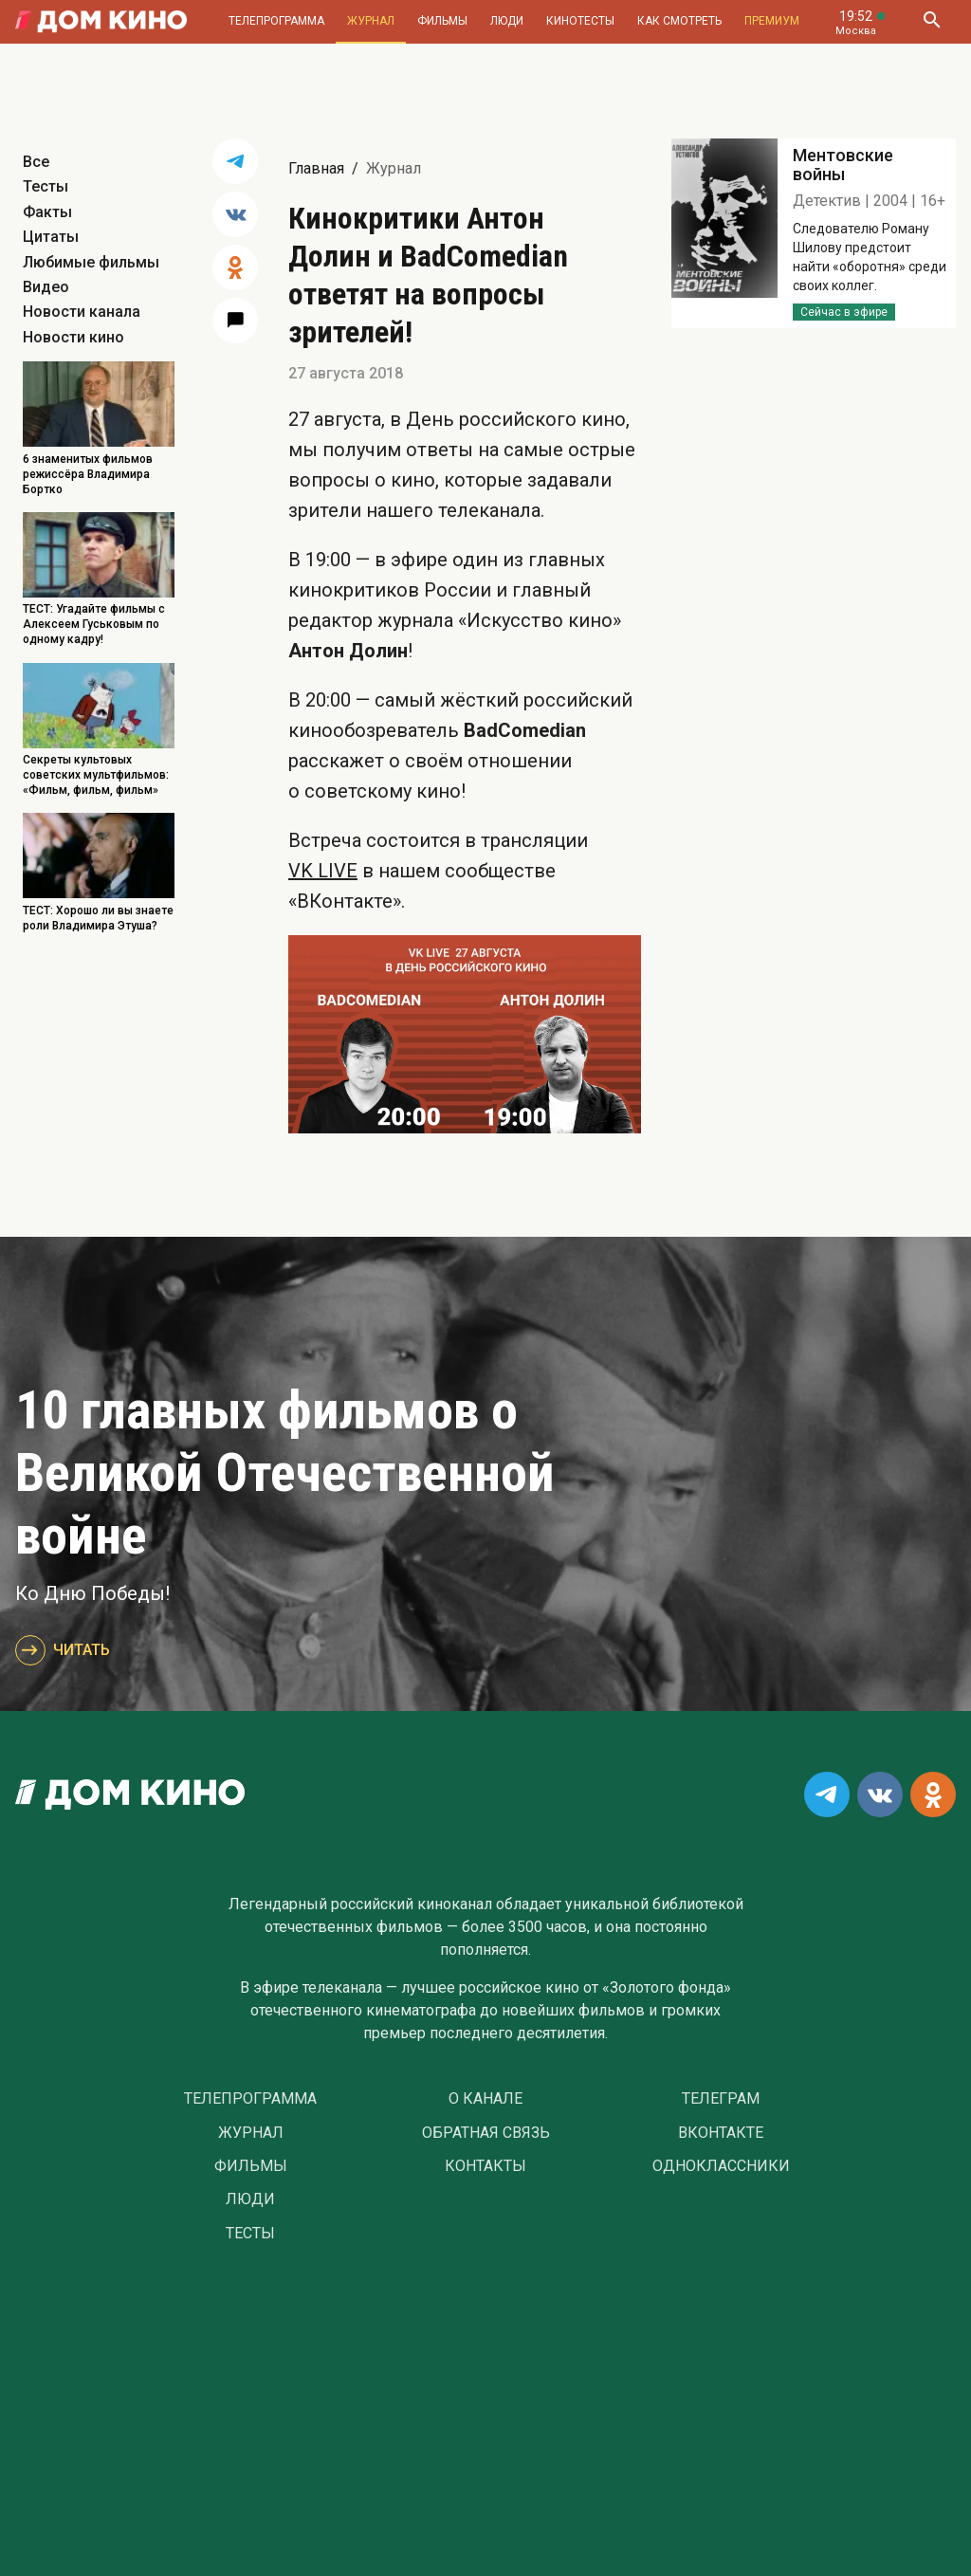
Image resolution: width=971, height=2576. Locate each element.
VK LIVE (322, 870)
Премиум (771, 21)
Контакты (485, 2166)
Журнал (370, 21)
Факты (47, 212)
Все (36, 162)
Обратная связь (486, 2133)
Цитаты (51, 237)
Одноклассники (721, 2166)
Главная (316, 168)
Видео (46, 287)
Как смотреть (679, 21)
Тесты (45, 186)
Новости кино (73, 337)
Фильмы (442, 21)
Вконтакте (720, 2133)
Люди (506, 21)
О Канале (485, 2098)
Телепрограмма (276, 21)
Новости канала (81, 312)
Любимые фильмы (91, 262)
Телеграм (721, 2098)
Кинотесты (580, 21)
